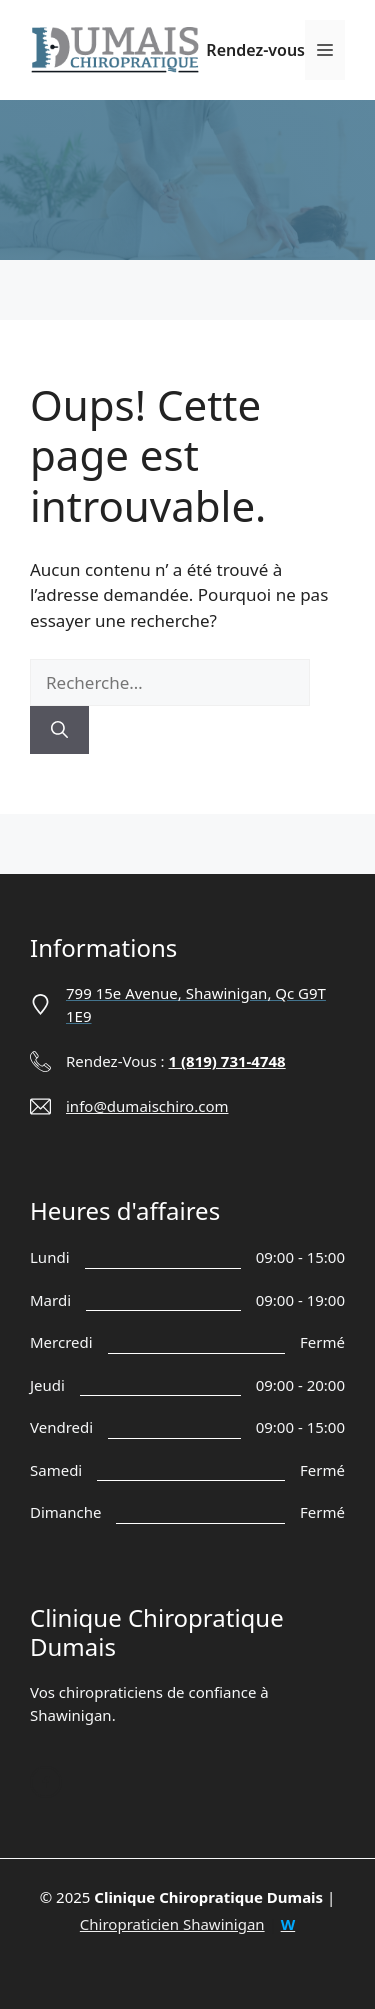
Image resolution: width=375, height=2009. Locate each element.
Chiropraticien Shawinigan (172, 1924)
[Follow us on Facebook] (46, 1782)
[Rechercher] (59, 730)
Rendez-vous (255, 50)
